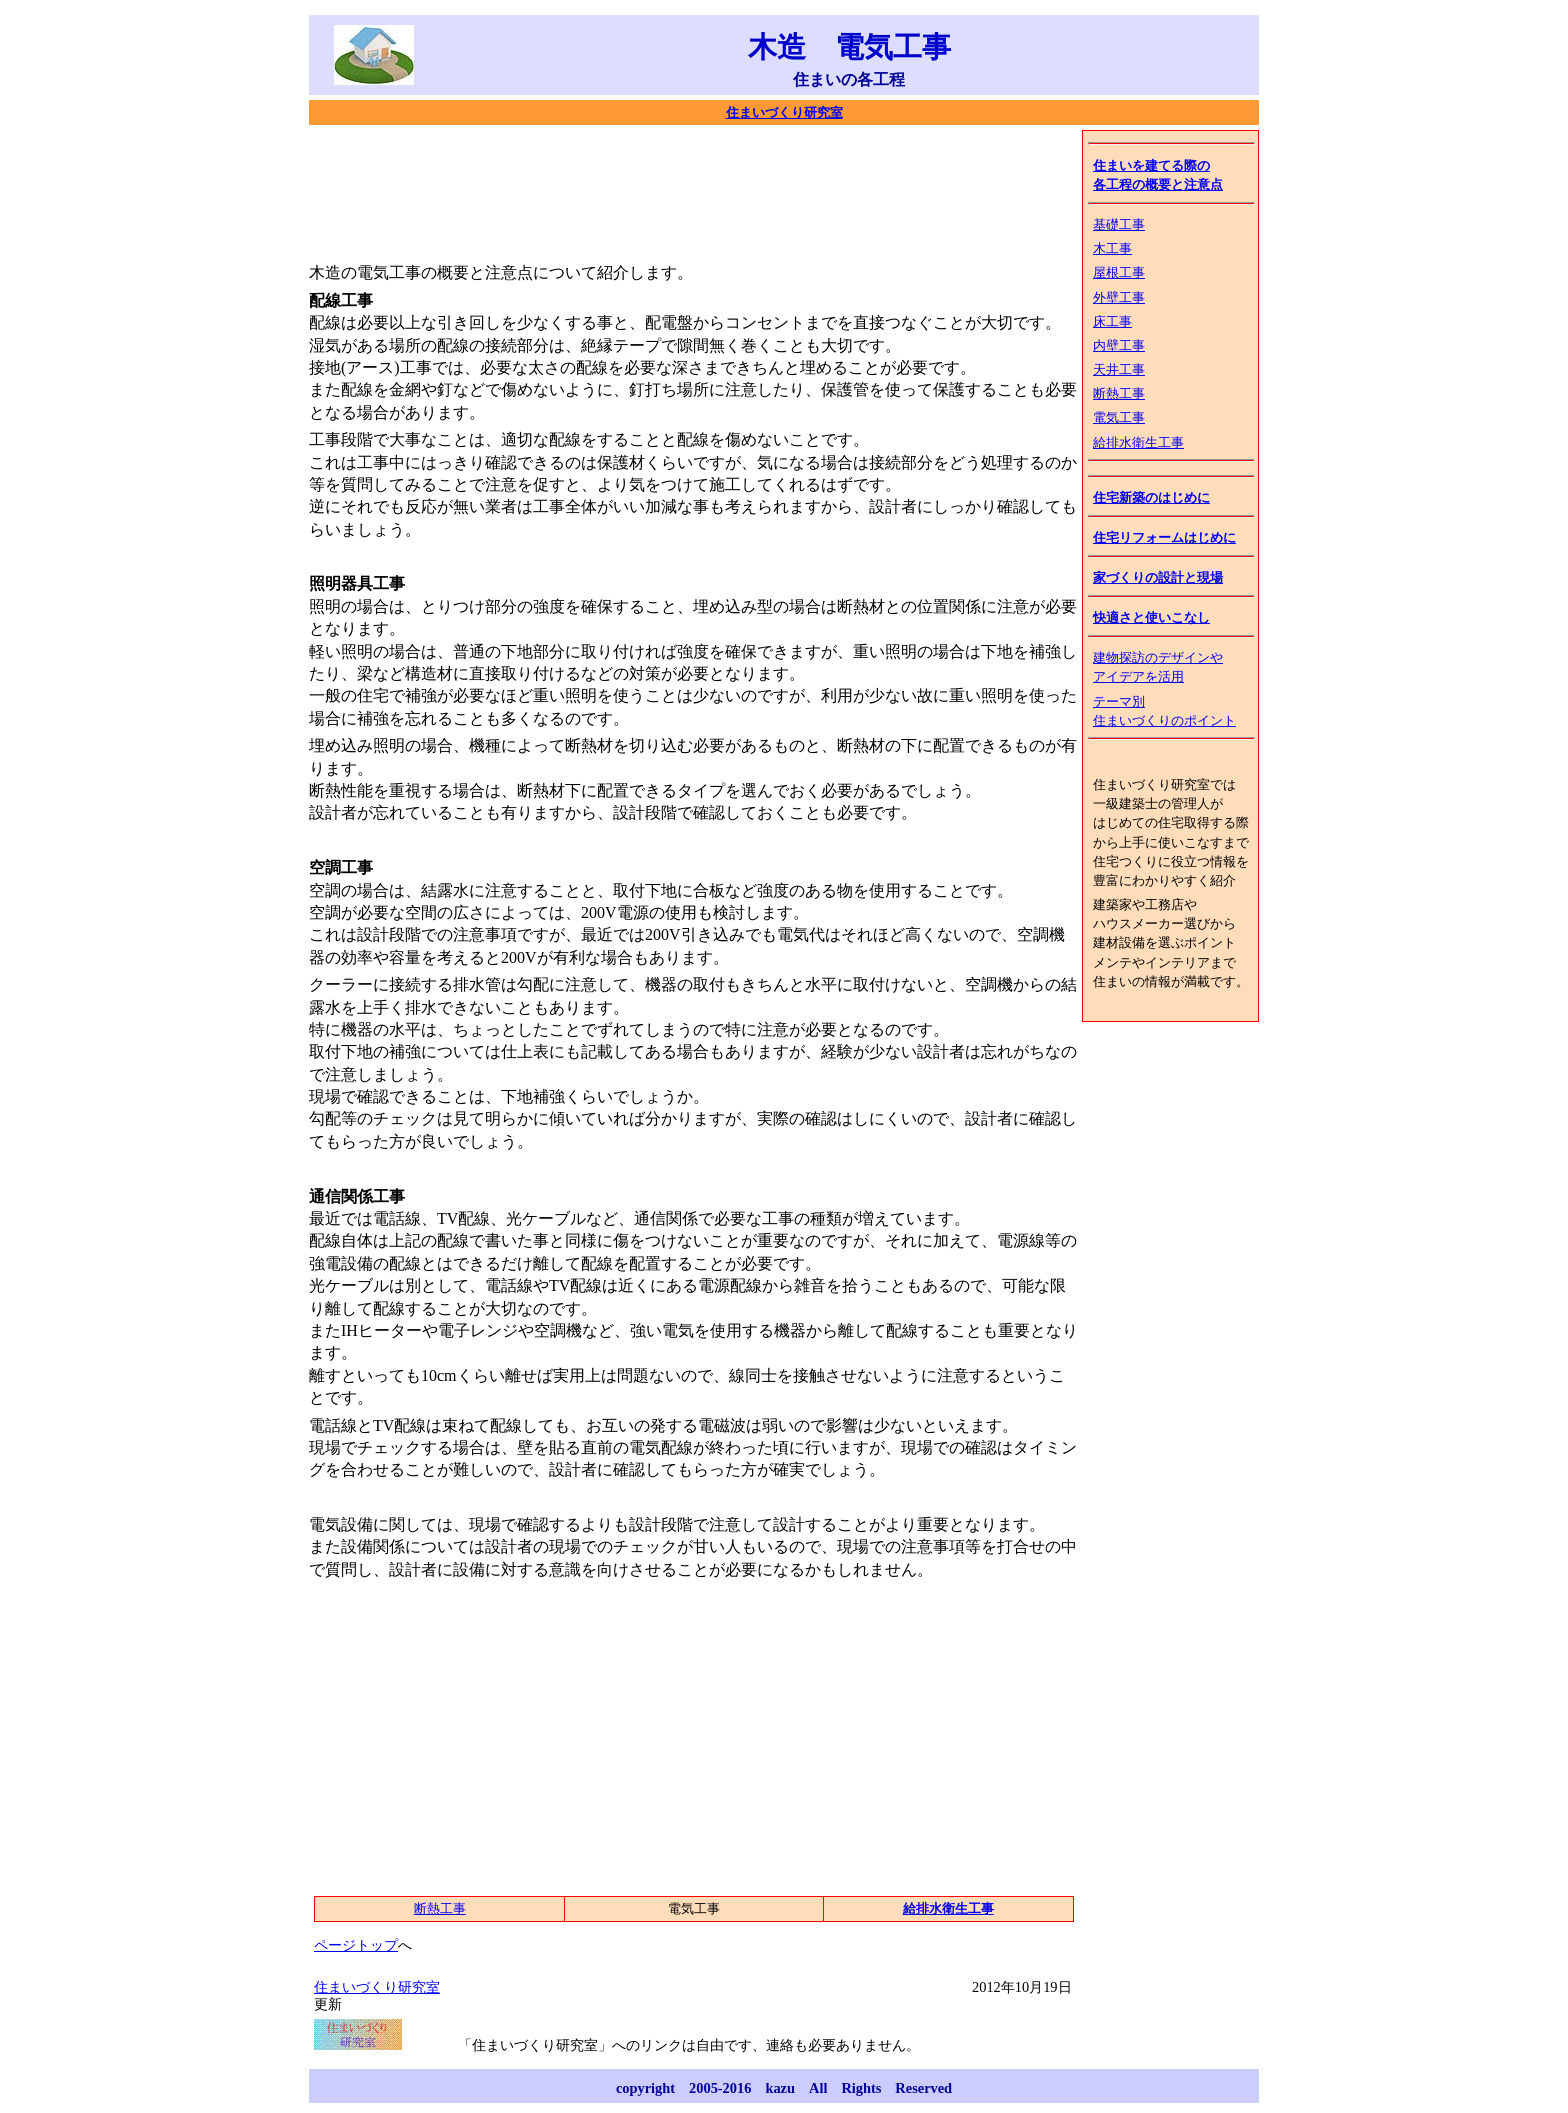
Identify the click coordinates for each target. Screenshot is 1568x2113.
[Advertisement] (673, 190)
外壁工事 (1119, 298)
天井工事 (1119, 370)
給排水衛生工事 (1138, 443)
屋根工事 (1119, 273)
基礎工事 (1119, 225)
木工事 (1112, 249)
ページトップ (356, 1945)
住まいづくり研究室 (784, 113)
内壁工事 (1119, 346)
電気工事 (1119, 418)
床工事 (1112, 322)
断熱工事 (1119, 394)
